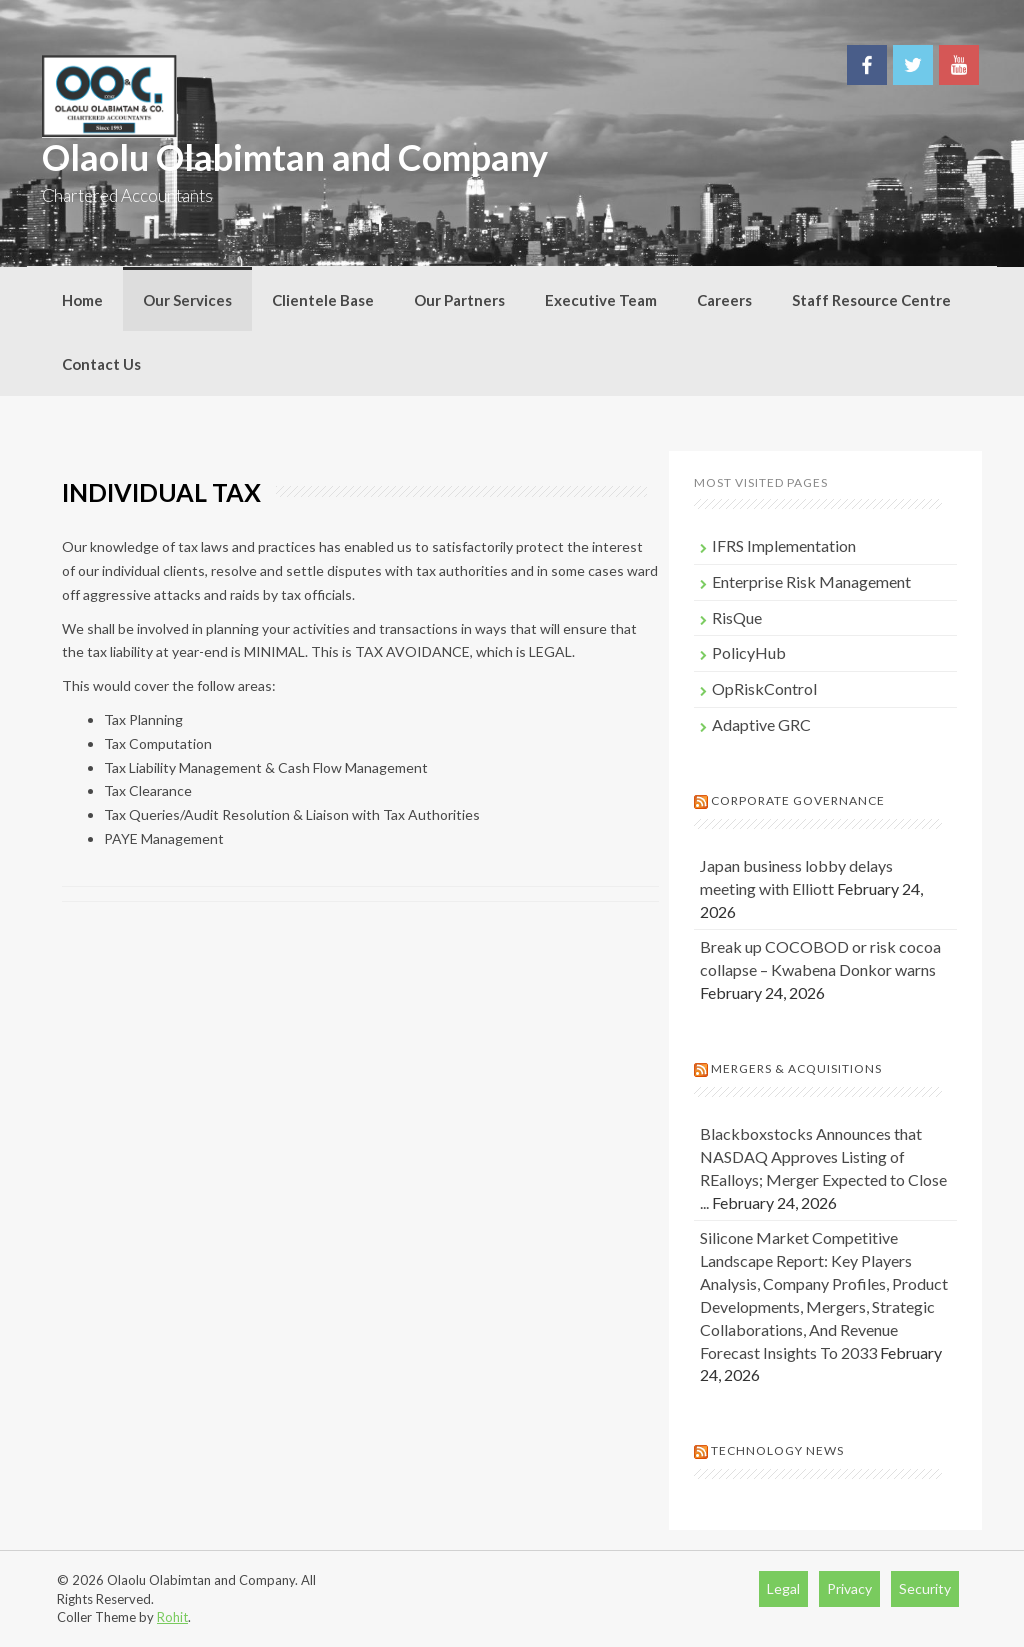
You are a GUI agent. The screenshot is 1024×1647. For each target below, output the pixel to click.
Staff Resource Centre (871, 300)
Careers (724, 300)
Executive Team (601, 300)
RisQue (737, 617)
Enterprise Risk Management (811, 581)
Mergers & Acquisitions (796, 1068)
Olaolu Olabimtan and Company (295, 157)
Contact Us (101, 364)
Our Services (187, 300)
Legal (783, 1588)
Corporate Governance (798, 800)
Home (82, 300)
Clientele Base (323, 300)
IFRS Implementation (784, 545)
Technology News (777, 1450)
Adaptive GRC (761, 724)
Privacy (849, 1588)
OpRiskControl (764, 688)
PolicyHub (749, 652)
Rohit (172, 1617)
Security (925, 1588)
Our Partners (459, 300)
